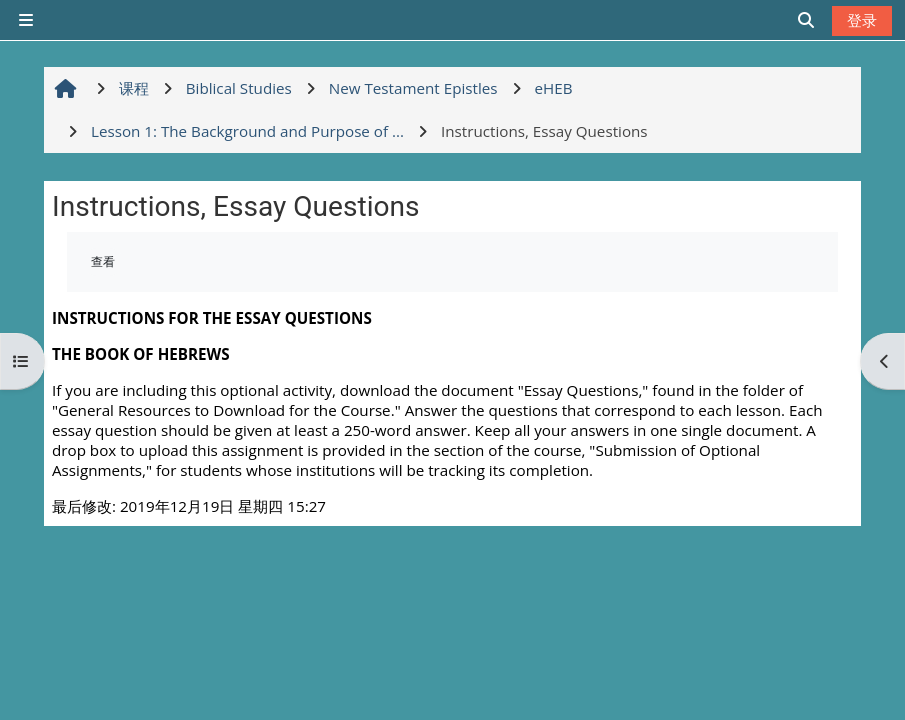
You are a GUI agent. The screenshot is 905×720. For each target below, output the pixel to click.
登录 (862, 20)
